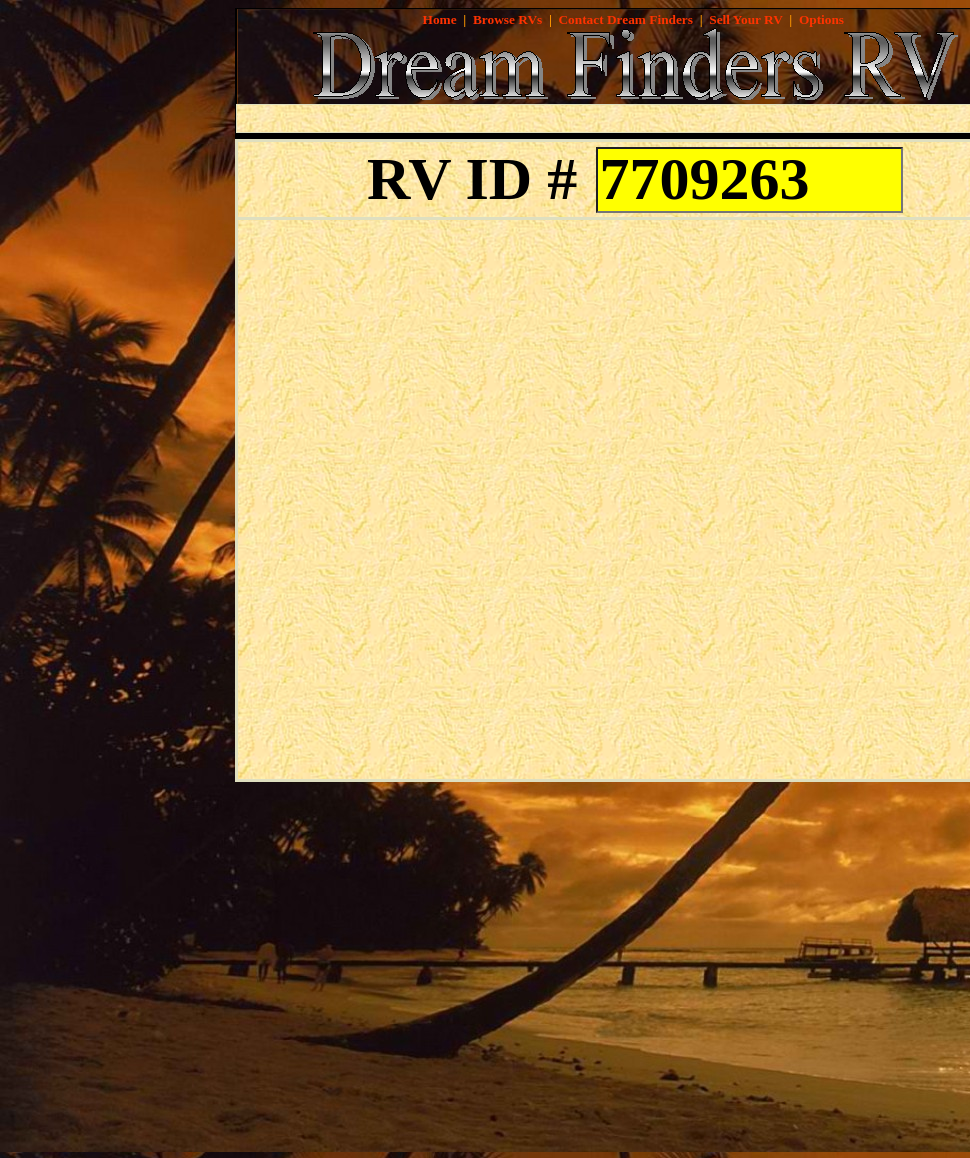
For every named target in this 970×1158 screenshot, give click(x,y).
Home (440, 19)
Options (821, 19)
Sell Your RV (745, 19)
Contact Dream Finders (625, 19)
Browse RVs (507, 19)
